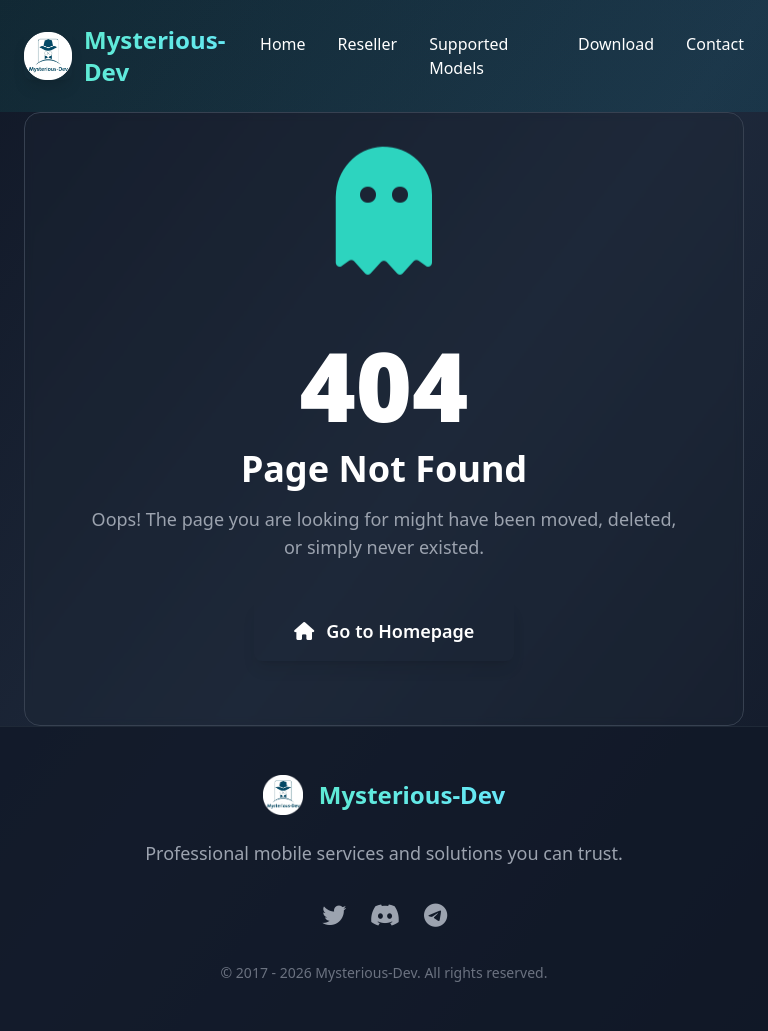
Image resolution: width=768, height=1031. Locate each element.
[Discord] (385, 915)
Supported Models (468, 56)
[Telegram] (435, 915)
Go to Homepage (384, 631)
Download (616, 44)
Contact (715, 44)
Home (283, 44)
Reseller (368, 44)
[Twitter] (334, 915)
